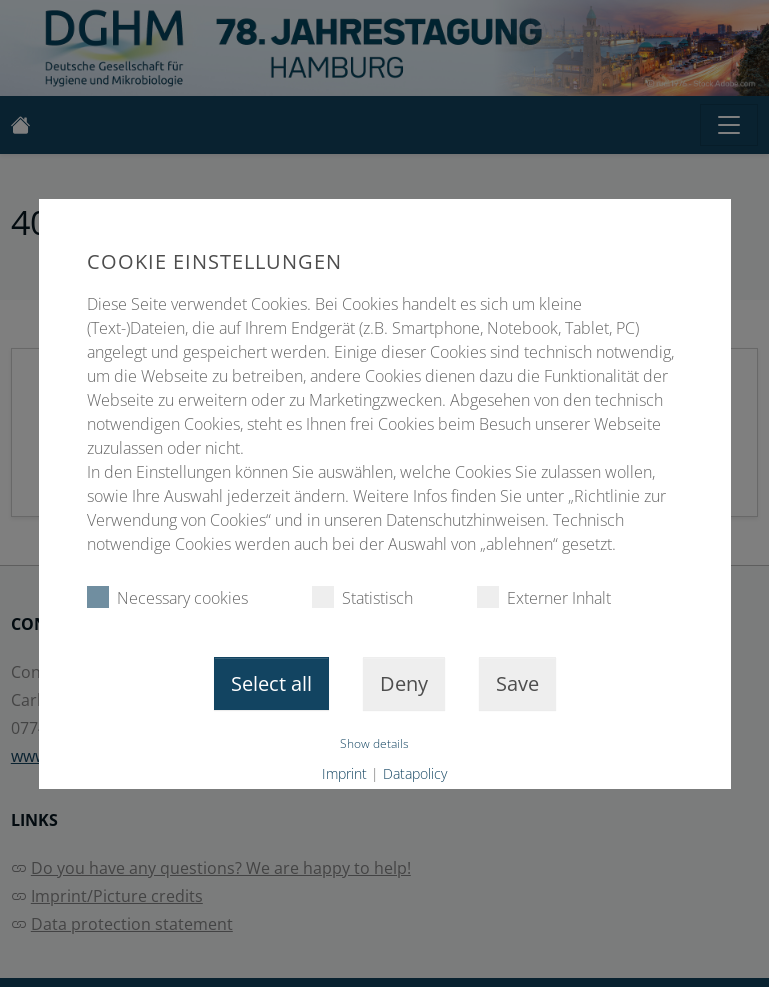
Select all (271, 683)
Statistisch (361, 597)
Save (517, 683)
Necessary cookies (166, 597)
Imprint (344, 773)
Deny (404, 683)
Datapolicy (415, 773)
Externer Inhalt (543, 597)
